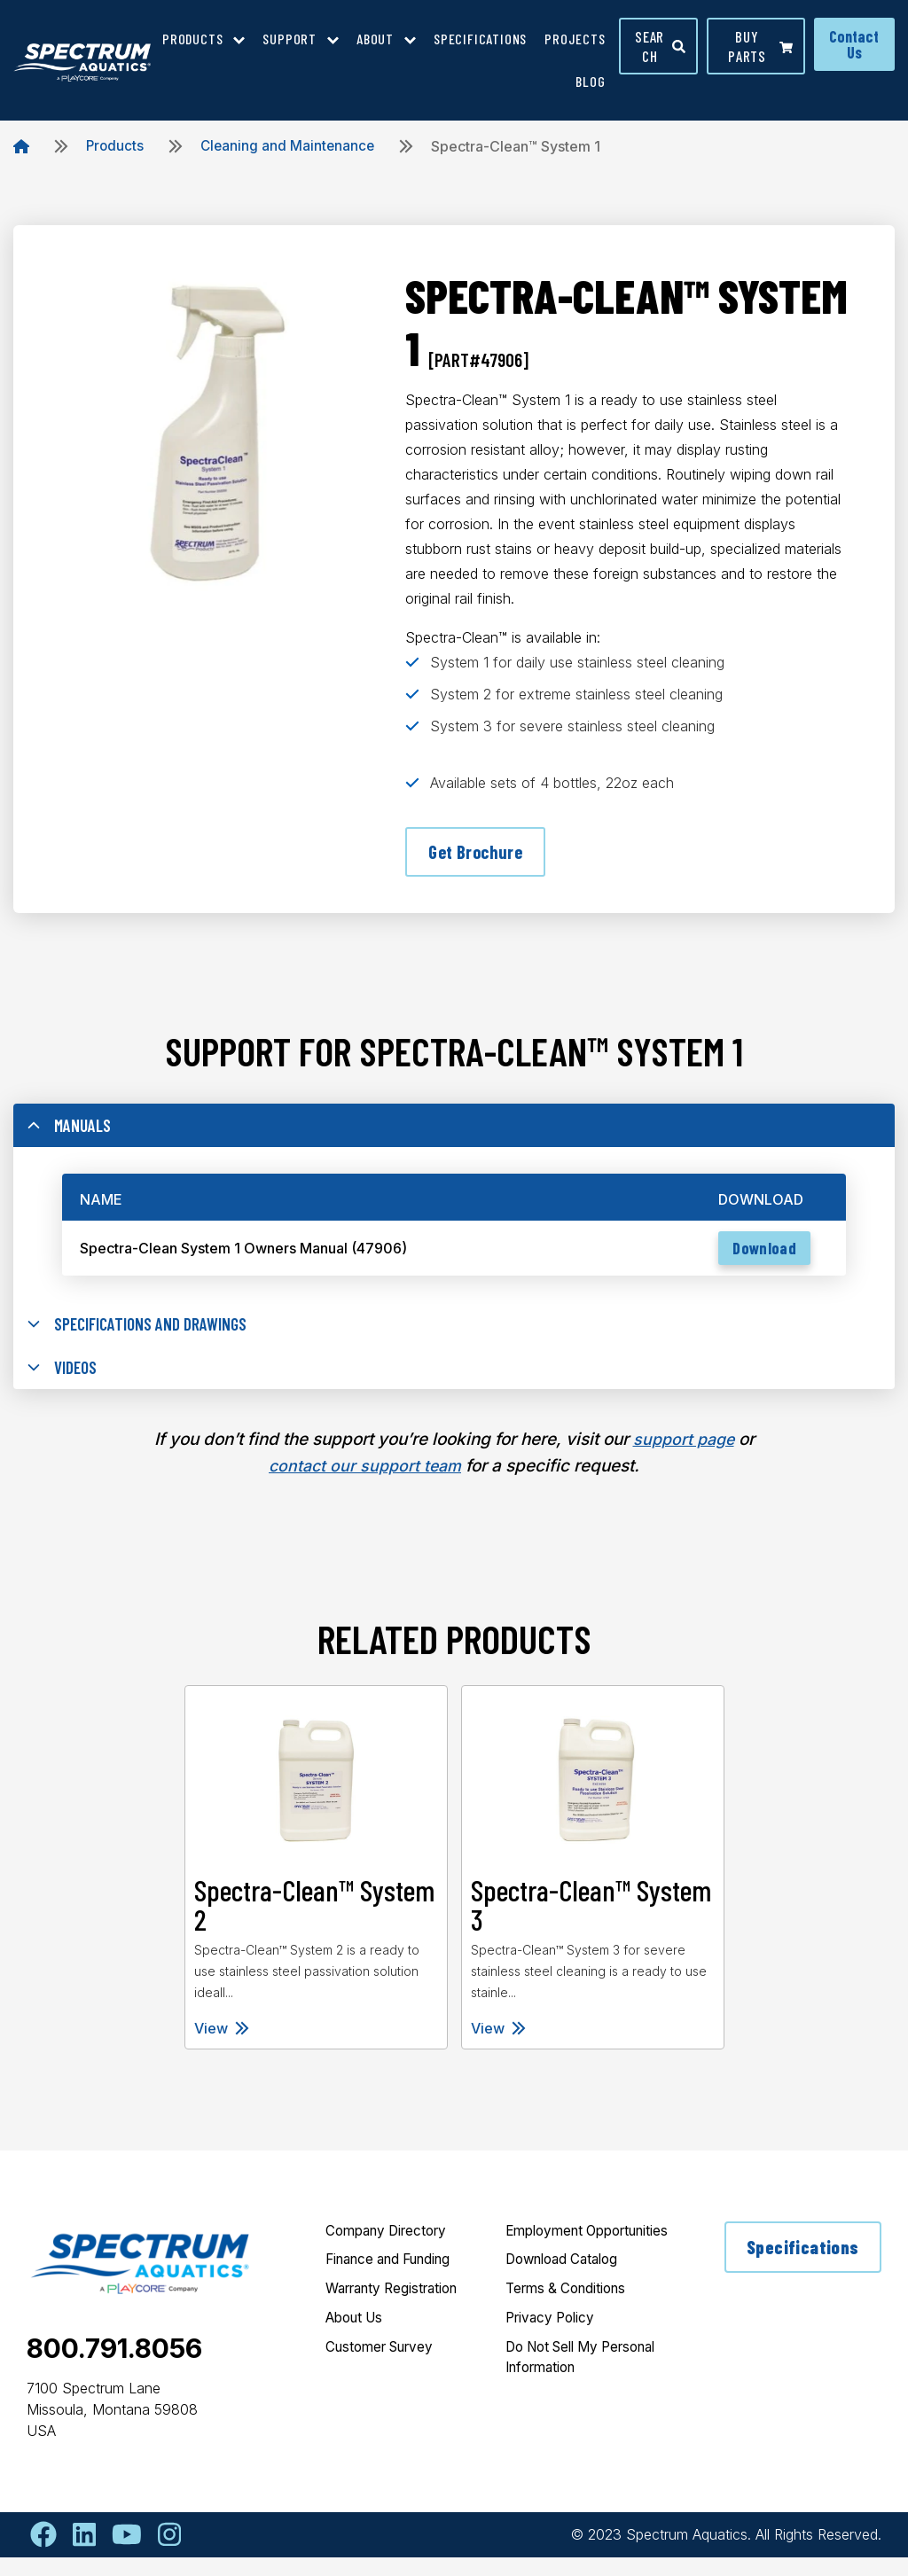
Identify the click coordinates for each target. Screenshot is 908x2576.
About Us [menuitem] (357, 2341)
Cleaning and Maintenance (291, 146)
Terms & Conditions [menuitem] (570, 2332)
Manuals (70, 1133)
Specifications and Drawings (144, 1336)
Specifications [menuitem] (480, 38)
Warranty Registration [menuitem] (398, 2311)
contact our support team (365, 1484)
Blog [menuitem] (590, 81)
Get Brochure (478, 852)
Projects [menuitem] (574, 38)
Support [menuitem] (289, 38)
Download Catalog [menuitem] (567, 2302)
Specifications (801, 2266)
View (221, 2047)
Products (115, 146)
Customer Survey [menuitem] (384, 2371)
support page (683, 1458)
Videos (63, 1383)
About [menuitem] (375, 38)
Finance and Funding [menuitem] (395, 2281)
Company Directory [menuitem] (391, 2251)
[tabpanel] (315, 1886)
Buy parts (760, 46)
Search (660, 46)
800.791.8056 (114, 2367)
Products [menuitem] (192, 38)
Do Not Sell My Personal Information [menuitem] (577, 2403)
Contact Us (854, 44)
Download (759, 1258)
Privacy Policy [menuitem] (553, 2362)
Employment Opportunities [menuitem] (550, 2261)
